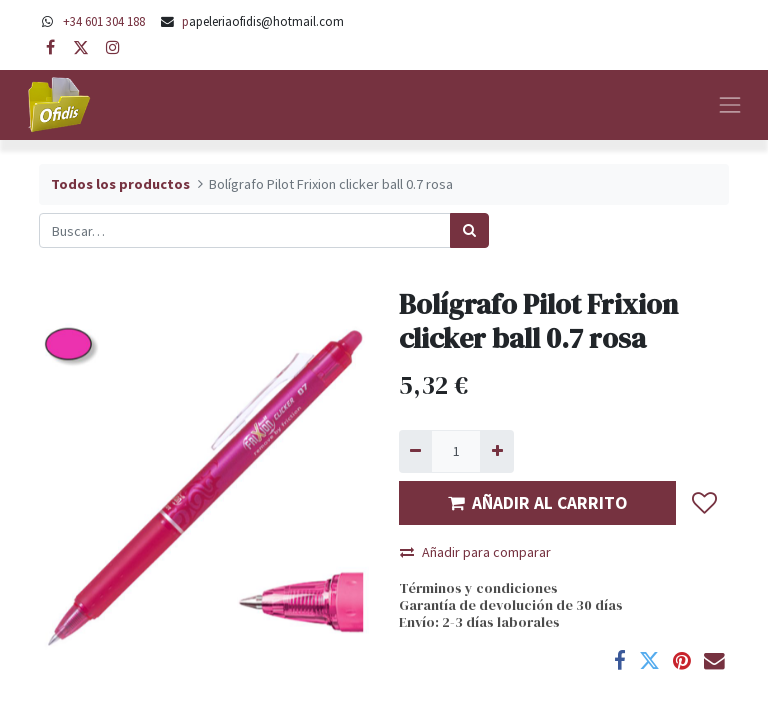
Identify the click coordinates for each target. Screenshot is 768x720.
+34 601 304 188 (104, 21)
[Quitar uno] (415, 451)
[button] (705, 503)
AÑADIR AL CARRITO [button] (537, 503)
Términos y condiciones (478, 588)
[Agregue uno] (496, 451)
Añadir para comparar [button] (475, 552)
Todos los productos (120, 184)
